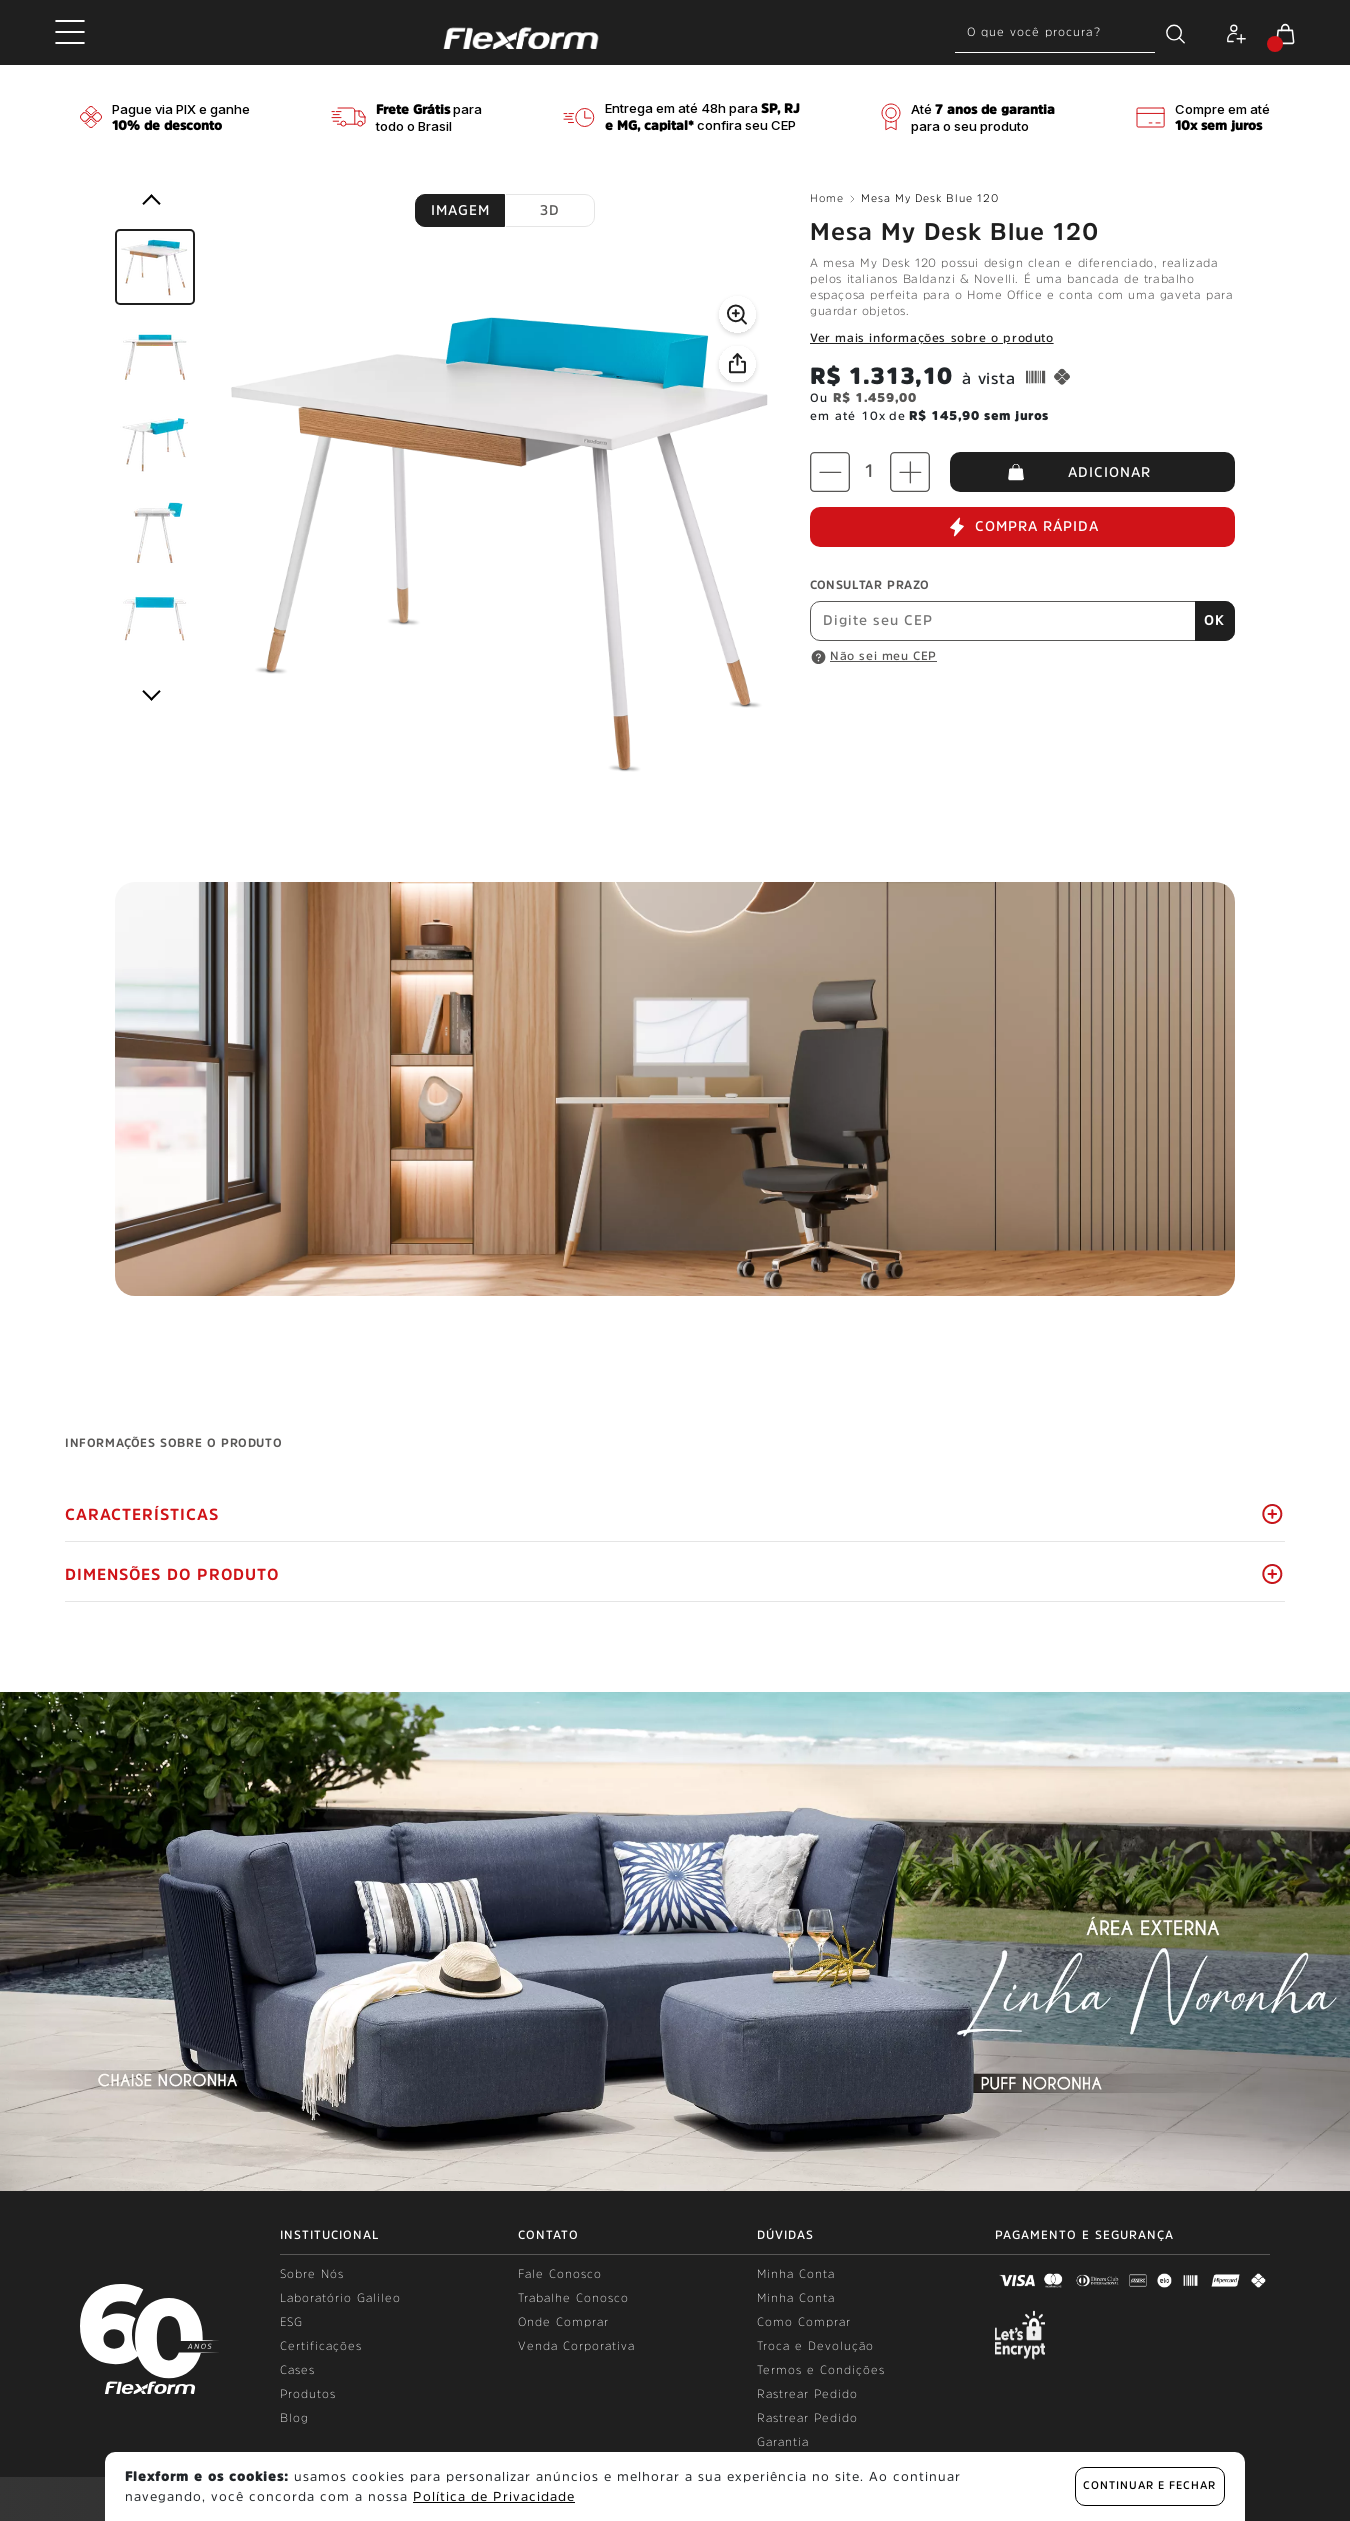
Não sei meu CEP (883, 656)
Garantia (783, 2442)
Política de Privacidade (494, 2496)
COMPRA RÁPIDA (1023, 527)
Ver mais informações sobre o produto (932, 338)
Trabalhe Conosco (573, 2298)
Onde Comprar (563, 2322)
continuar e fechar (1149, 2485)
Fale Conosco (560, 2274)
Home (832, 198)
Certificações (321, 2346)
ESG (291, 2322)
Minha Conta (796, 2274)
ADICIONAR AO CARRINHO (1092, 472)
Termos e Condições (821, 2370)
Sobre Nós (312, 2274)
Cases (297, 2370)
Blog (294, 2418)
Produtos (308, 2394)
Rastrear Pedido (807, 2394)
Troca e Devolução (815, 2346)
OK (1215, 620)
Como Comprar (804, 2322)
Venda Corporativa (576, 2346)
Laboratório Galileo (340, 2298)
